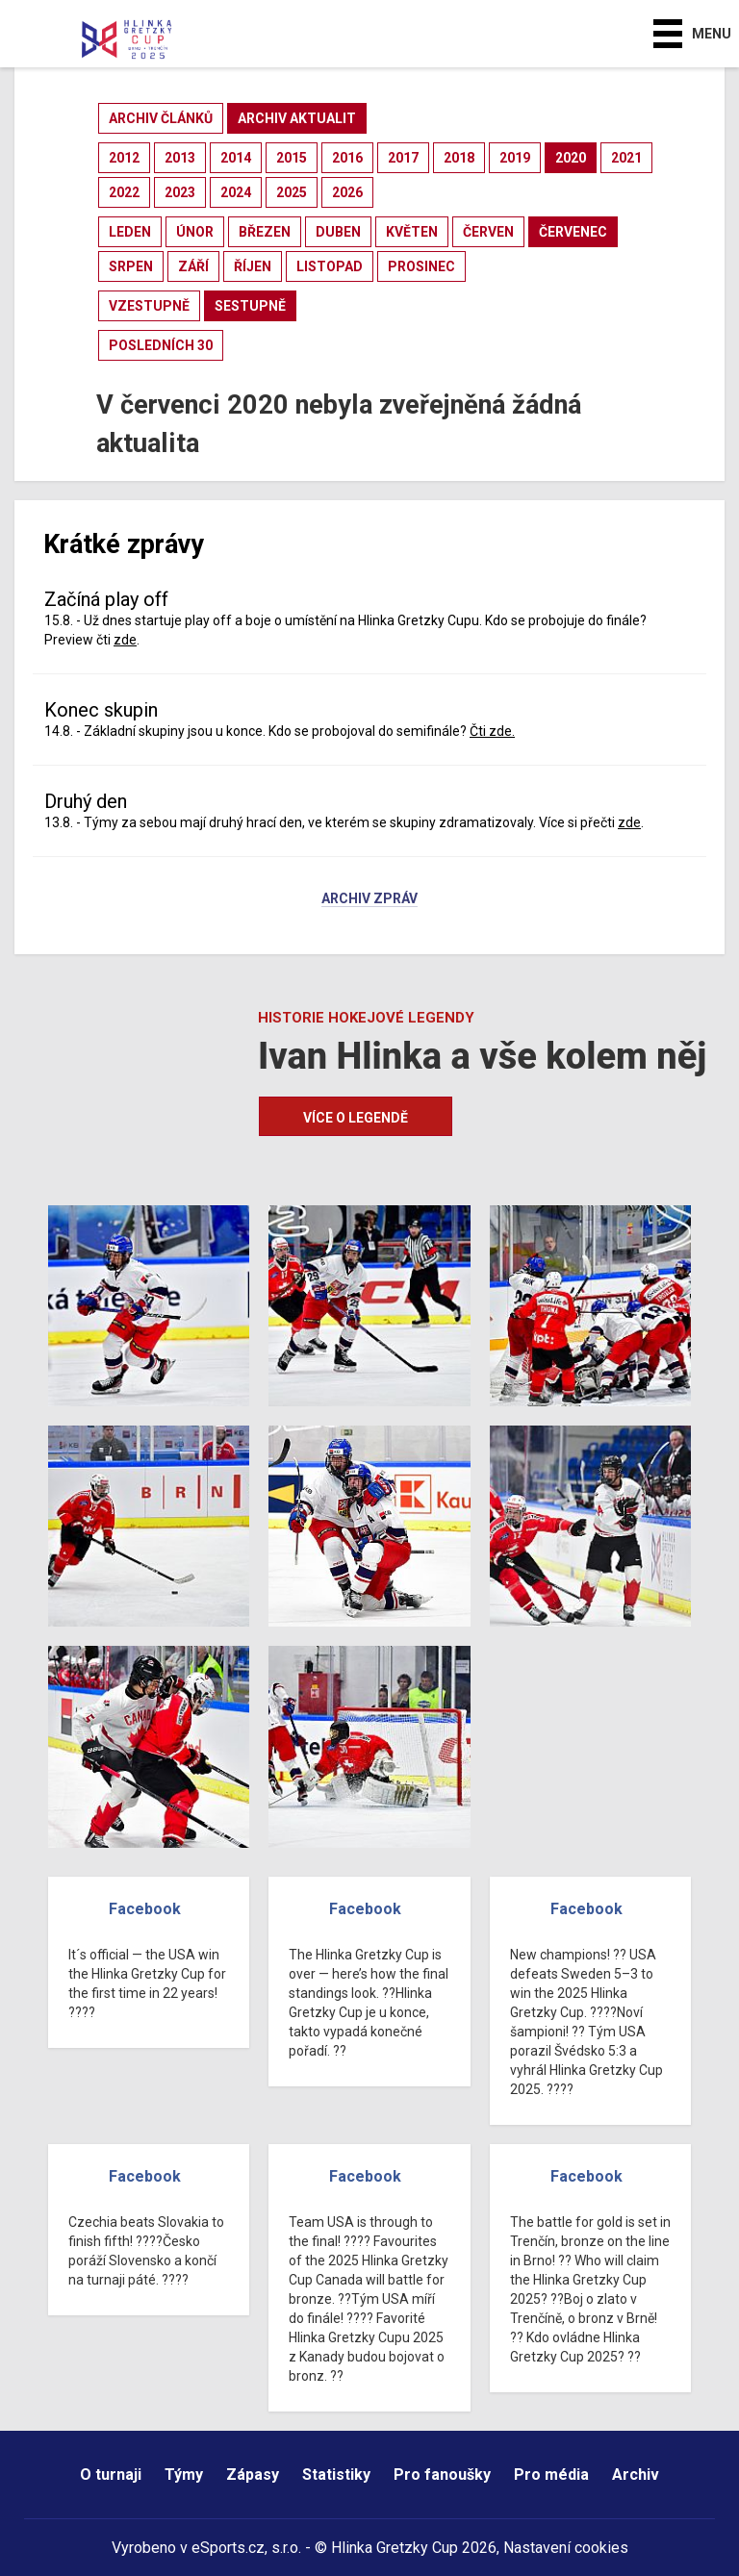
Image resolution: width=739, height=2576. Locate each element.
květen (412, 232)
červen (488, 232)
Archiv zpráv (369, 899)
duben (338, 232)
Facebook (145, 1909)
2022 (124, 192)
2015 (291, 157)
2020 (570, 157)
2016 (347, 157)
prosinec (421, 266)
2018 (459, 157)
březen (265, 232)
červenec (573, 232)
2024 (235, 192)
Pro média (551, 2474)
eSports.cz (228, 2547)
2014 (235, 157)
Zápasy (252, 2474)
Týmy (184, 2474)
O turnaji (110, 2474)
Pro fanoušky (442, 2474)
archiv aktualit (297, 118)
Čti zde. (492, 731)
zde (125, 639)
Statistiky (336, 2474)
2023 (180, 192)
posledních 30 (161, 345)
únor (195, 232)
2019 (514, 157)
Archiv (635, 2474)
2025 (291, 192)
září (193, 266)
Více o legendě (355, 1117)
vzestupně (149, 306)
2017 (403, 157)
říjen (252, 266)
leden (130, 232)
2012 (124, 157)
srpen (131, 266)
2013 (180, 157)
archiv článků (161, 118)
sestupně (250, 306)
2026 (347, 192)
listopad (329, 266)
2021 (626, 157)
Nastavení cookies (565, 2547)
